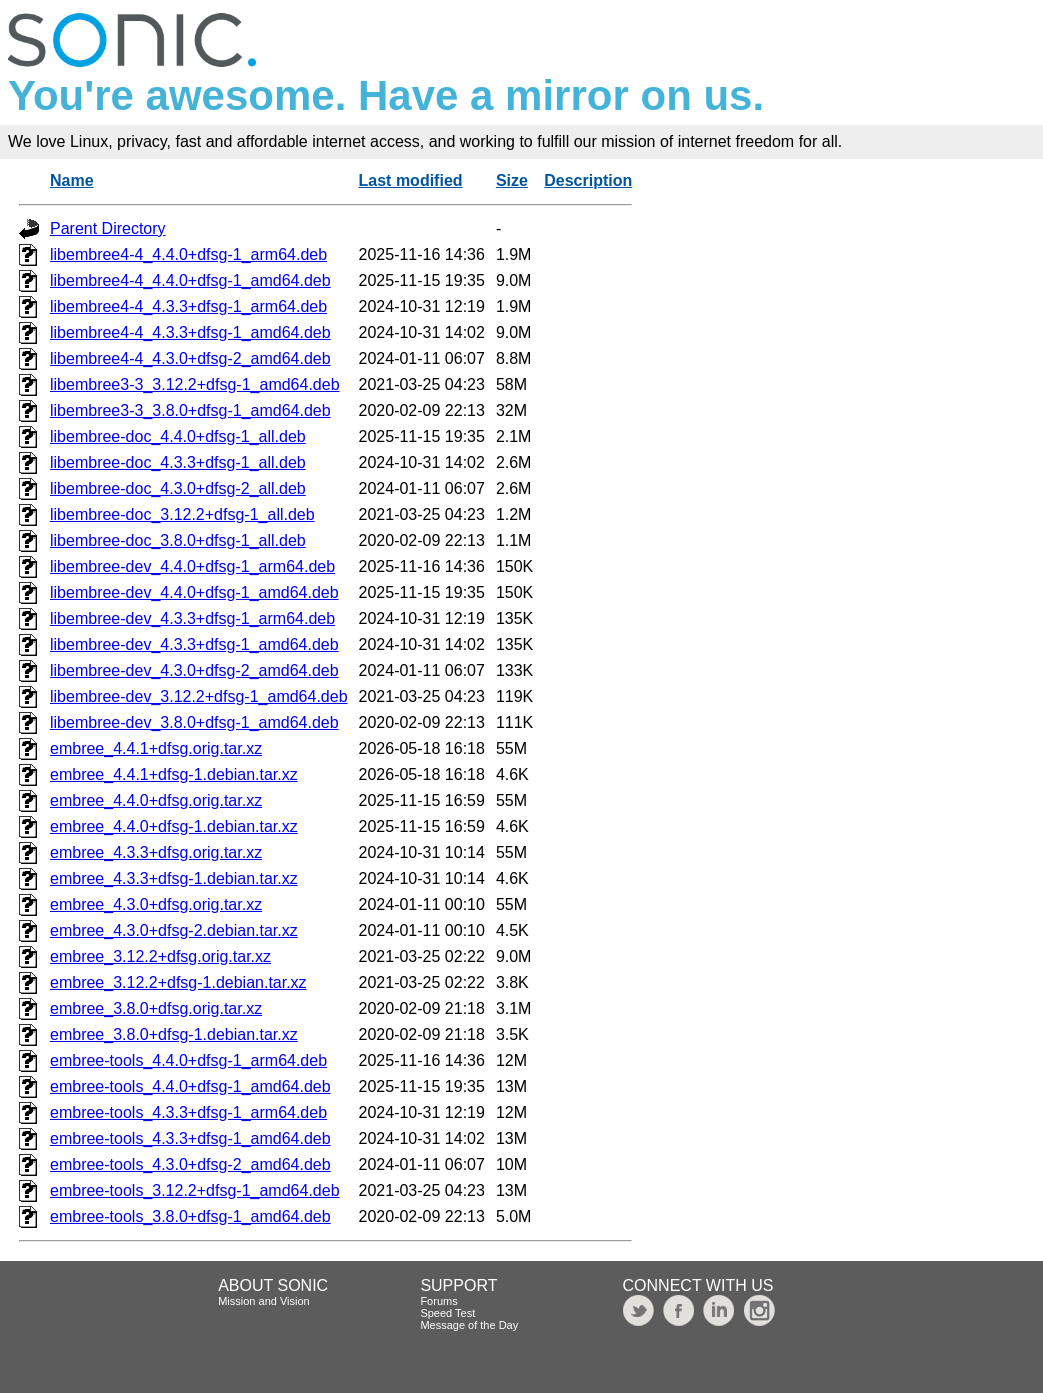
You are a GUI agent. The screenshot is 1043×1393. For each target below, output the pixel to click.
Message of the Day (469, 1325)
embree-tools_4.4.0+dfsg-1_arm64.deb (188, 1060)
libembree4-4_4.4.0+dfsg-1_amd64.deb (190, 280)
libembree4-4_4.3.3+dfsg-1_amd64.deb (190, 332)
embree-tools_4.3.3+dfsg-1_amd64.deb (190, 1138)
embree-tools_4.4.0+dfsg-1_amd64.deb (190, 1086)
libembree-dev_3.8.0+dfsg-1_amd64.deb (194, 722)
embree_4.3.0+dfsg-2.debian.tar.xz (174, 930)
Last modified (411, 180)
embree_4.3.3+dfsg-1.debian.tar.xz (174, 878)
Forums (438, 1301)
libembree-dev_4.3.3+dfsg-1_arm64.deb (192, 618)
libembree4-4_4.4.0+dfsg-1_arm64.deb (188, 254)
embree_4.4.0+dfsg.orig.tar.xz (156, 800)
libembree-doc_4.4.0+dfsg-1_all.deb (178, 436)
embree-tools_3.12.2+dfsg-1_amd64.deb (195, 1190)
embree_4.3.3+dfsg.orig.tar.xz (156, 852)
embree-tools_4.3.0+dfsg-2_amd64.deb (190, 1164)
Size (512, 180)
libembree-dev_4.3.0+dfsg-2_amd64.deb (194, 670)
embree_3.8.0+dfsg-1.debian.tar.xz (174, 1034)
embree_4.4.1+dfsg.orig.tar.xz (156, 748)
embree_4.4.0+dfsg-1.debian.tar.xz (174, 826)
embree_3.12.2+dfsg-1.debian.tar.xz (178, 982)
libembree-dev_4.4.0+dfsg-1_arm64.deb (192, 566)
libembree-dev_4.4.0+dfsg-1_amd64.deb (194, 592)
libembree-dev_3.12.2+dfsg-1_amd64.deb (199, 696)
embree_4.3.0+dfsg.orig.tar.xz (156, 904)
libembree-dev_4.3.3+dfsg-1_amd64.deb (194, 644)
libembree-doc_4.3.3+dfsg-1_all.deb (178, 462)
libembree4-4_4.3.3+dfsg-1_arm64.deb (188, 306)
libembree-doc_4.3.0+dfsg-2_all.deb (178, 488)
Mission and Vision (264, 1301)
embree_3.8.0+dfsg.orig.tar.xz (156, 1008)
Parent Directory (108, 228)
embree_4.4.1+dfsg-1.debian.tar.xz (174, 774)
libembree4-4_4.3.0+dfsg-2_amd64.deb (190, 358)
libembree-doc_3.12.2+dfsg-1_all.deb (182, 514)
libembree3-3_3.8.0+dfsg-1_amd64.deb (190, 410)
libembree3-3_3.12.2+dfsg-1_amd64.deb (195, 384)
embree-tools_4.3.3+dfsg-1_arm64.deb (188, 1112)
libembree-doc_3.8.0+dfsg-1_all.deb (178, 540)
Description (588, 180)
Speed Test (447, 1313)
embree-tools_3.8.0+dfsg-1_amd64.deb (190, 1216)
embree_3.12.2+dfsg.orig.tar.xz (160, 956)
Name (72, 180)
